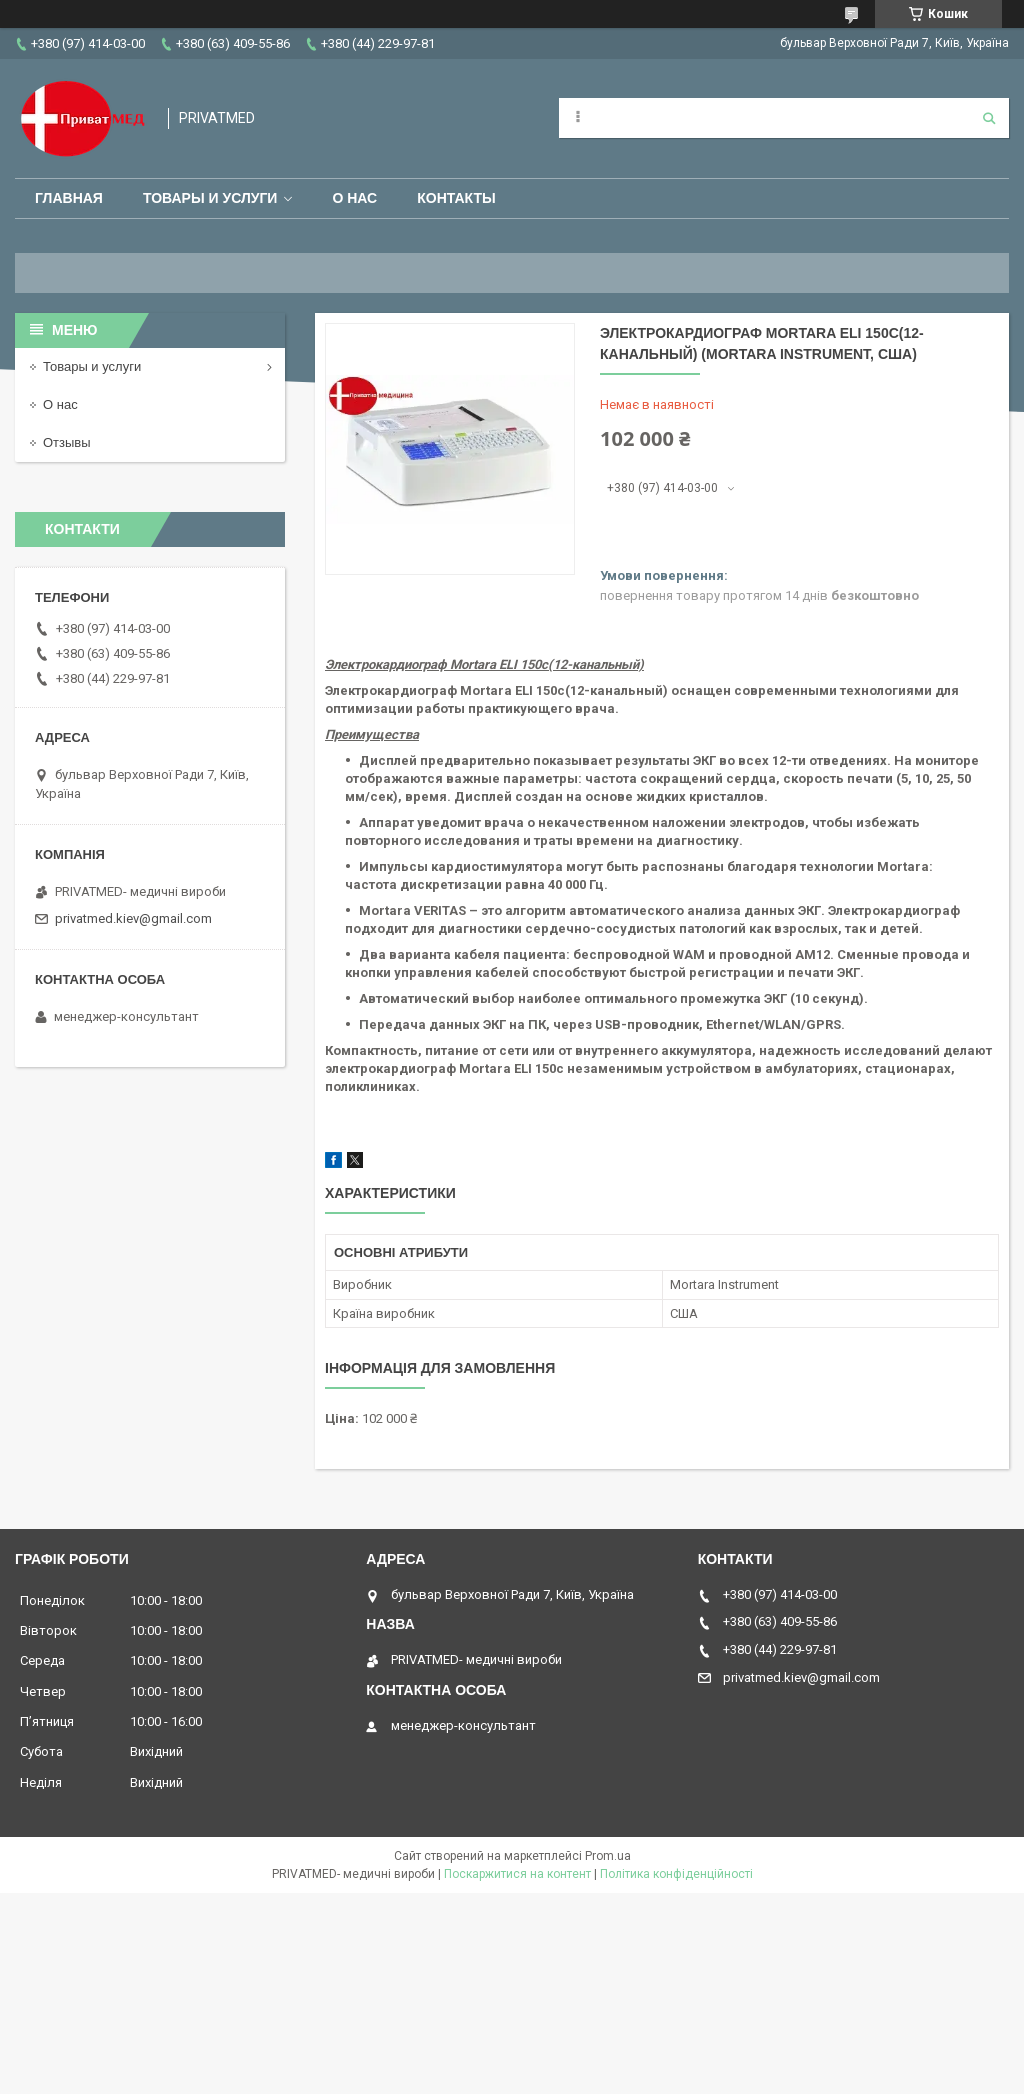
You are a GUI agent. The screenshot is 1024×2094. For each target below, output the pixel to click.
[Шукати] (989, 118)
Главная (69, 198)
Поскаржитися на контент (517, 1874)
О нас (354, 198)
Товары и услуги (210, 198)
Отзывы (67, 442)
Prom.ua (608, 1856)
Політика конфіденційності (676, 1874)
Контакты (456, 198)
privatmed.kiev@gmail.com (133, 918)
